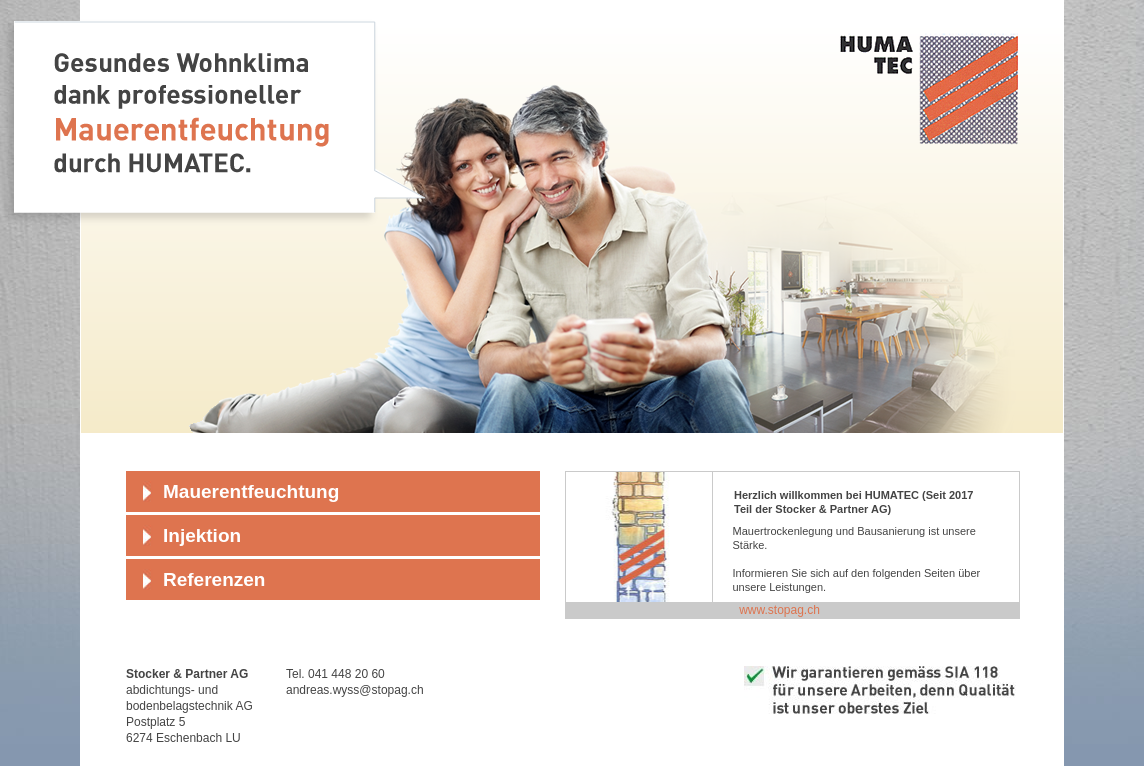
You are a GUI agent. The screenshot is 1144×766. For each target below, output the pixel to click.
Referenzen (214, 579)
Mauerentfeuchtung (251, 491)
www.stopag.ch (779, 610)
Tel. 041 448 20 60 (335, 674)
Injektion (202, 535)
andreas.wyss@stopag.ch (355, 690)
